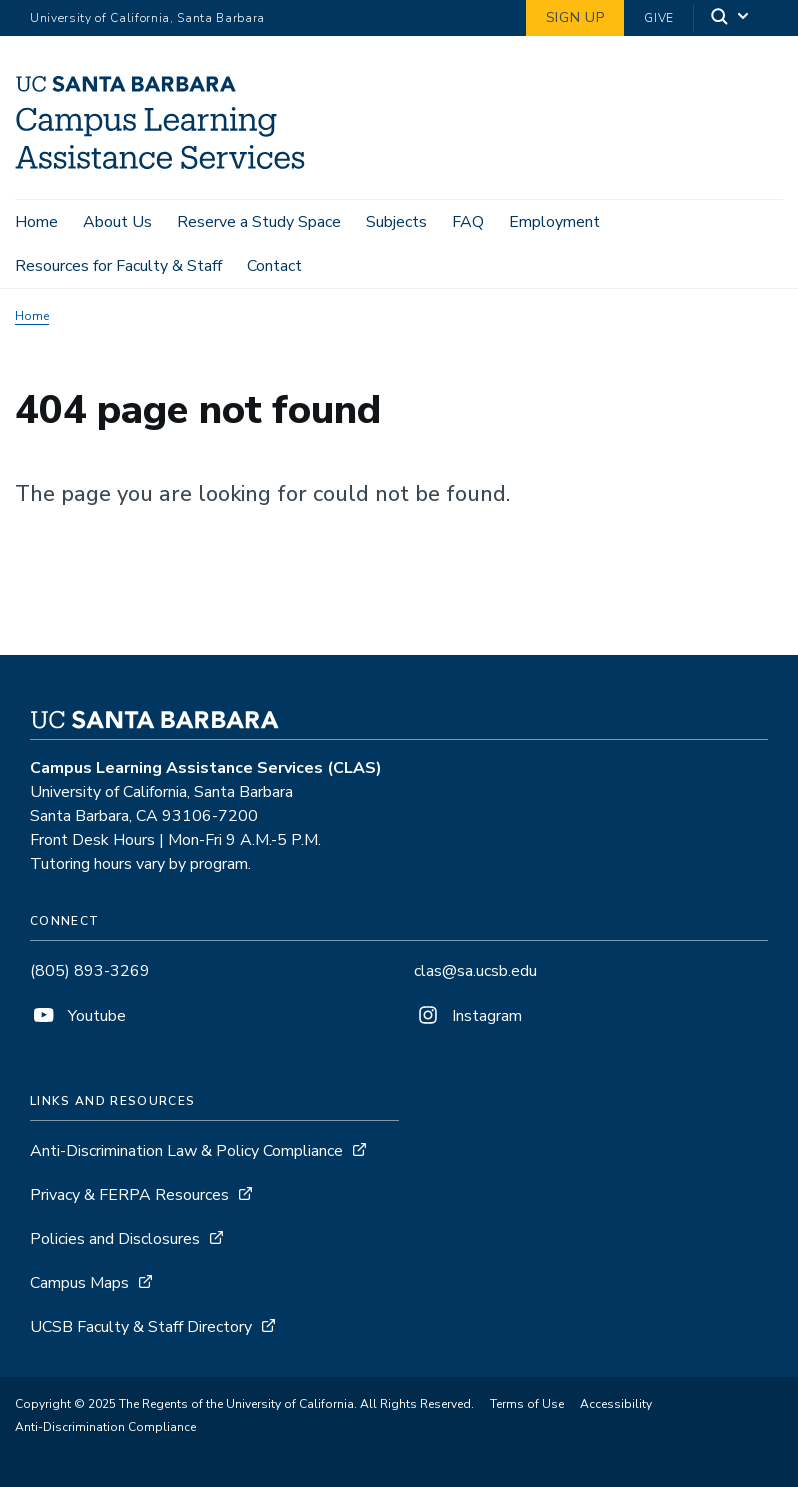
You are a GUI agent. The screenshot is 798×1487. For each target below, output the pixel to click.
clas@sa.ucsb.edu (475, 971)
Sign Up (575, 17)
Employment (554, 222)
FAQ (468, 222)
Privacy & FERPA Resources (129, 1195)
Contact (274, 266)
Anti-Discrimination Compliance (105, 1427)
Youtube (78, 1016)
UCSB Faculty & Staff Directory (141, 1327)
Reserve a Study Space (259, 222)
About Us (117, 222)
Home (36, 222)
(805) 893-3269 (90, 971)
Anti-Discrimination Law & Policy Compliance (188, 1151)
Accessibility (616, 1404)
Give (659, 18)
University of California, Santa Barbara (147, 18)
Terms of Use (527, 1404)
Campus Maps (79, 1283)
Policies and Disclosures (115, 1239)
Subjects (396, 222)
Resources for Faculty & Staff (118, 266)
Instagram (468, 1016)
